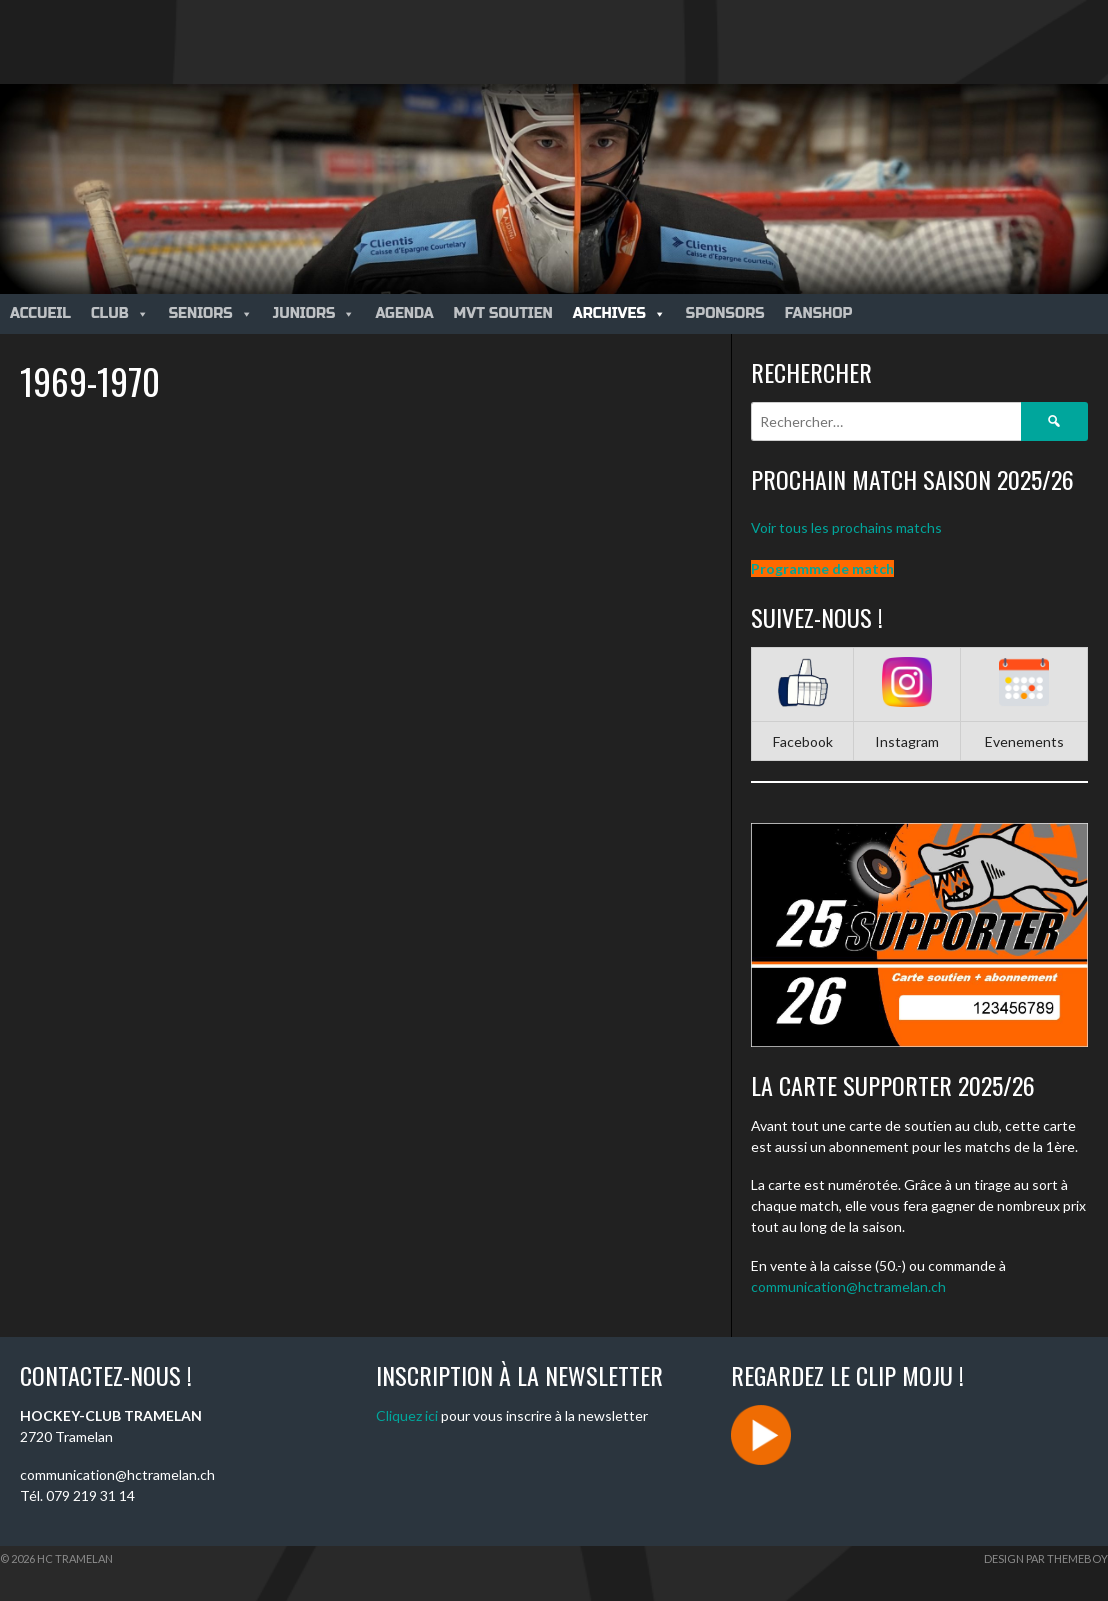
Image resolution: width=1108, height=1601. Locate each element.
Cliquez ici (407, 1415)
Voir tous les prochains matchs (846, 527)
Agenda (404, 313)
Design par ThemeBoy (1046, 1558)
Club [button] (120, 313)
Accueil (40, 313)
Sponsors (725, 313)
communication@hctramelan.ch (848, 1286)
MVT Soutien (503, 313)
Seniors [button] (211, 313)
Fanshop (819, 313)
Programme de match (822, 568)
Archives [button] (619, 313)
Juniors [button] (314, 313)
